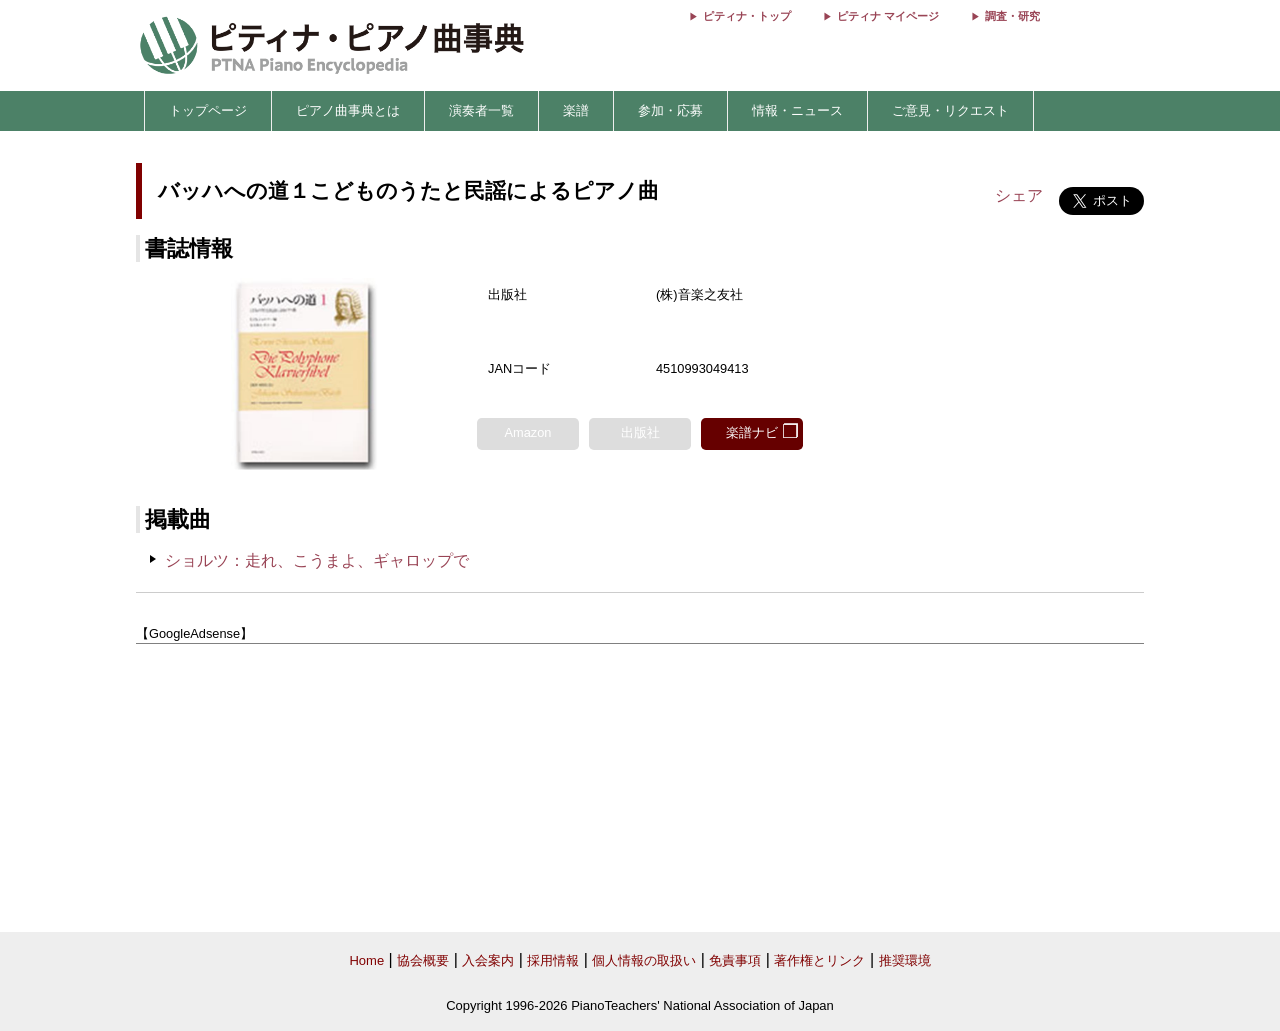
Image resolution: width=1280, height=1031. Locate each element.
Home (366, 960)
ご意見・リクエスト (950, 110)
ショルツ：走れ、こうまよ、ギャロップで (317, 560)
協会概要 (423, 960)
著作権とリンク (819, 960)
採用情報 (553, 960)
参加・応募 (670, 110)
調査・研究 (1012, 16)
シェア (1019, 195)
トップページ (208, 110)
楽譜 (576, 110)
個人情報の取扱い (644, 960)
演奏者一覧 (481, 110)
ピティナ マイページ (888, 16)
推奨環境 (905, 960)
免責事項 (735, 960)
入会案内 (488, 960)
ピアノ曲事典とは (348, 110)
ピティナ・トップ (747, 16)
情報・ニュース (797, 110)
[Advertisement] (640, 789)
